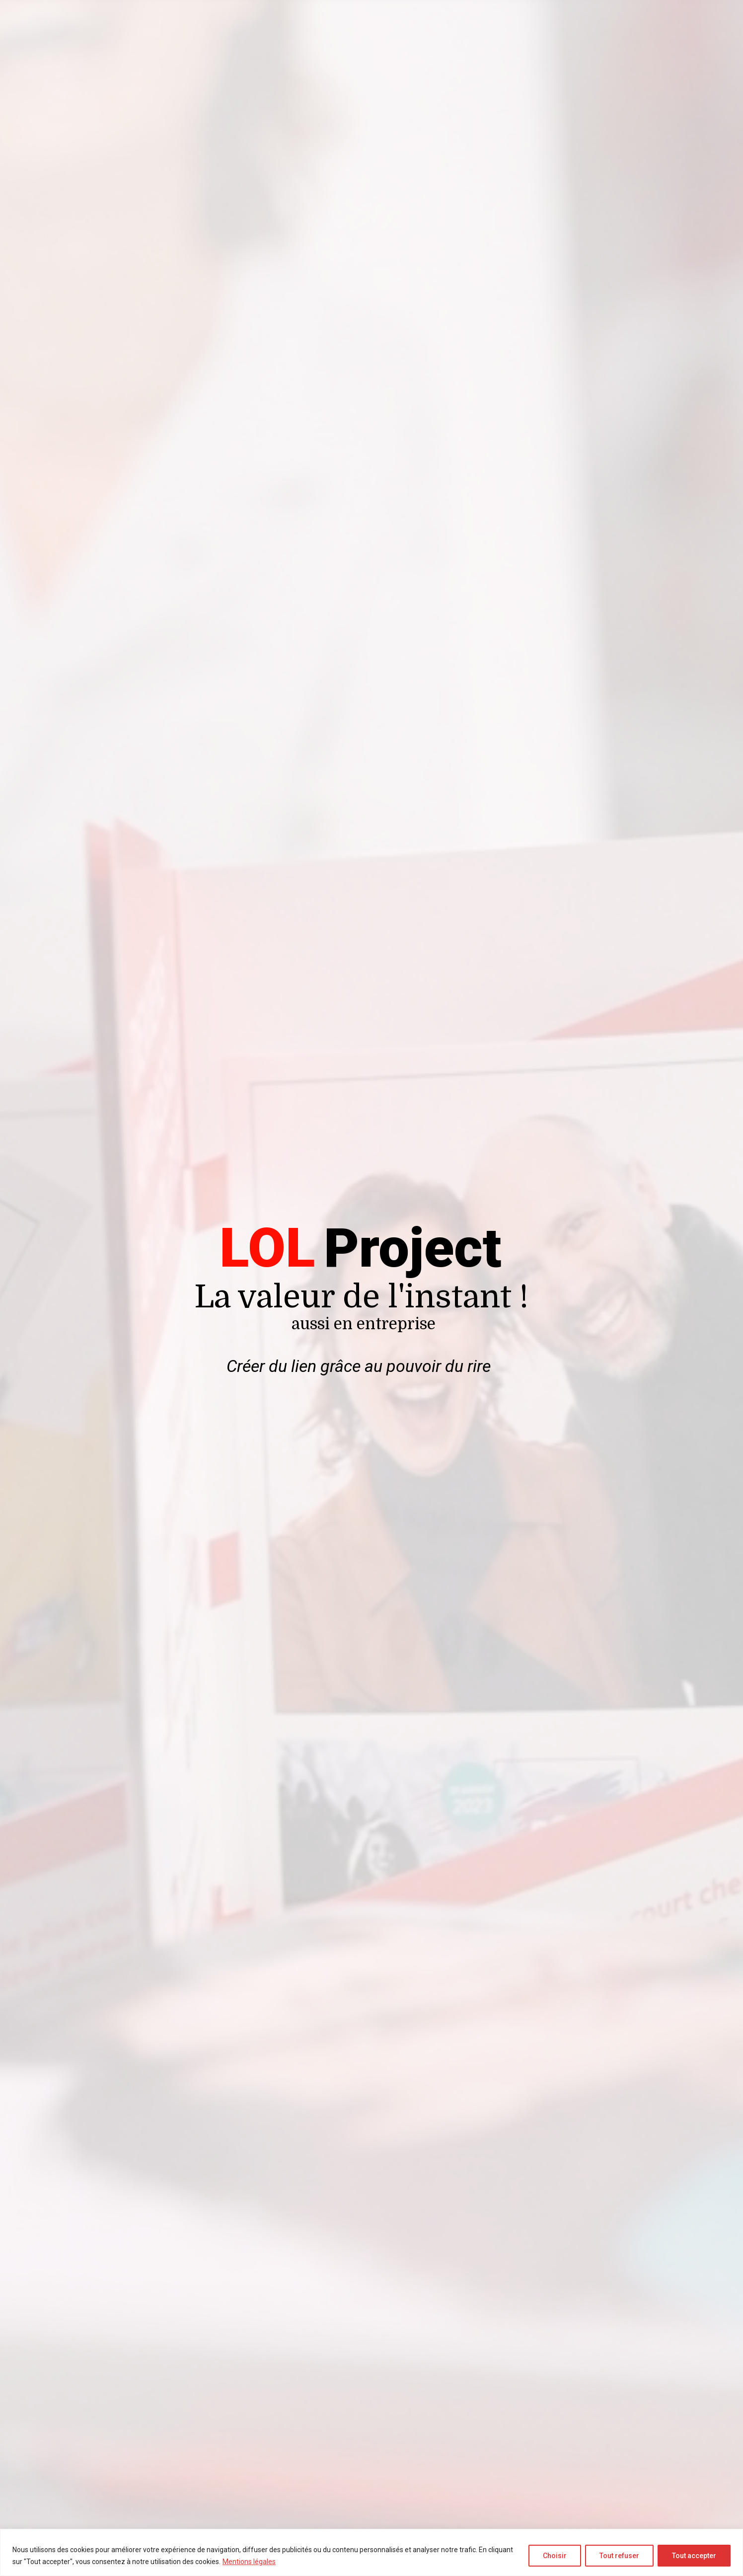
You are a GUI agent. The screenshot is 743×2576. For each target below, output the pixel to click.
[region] (371, 2552)
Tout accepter (694, 2556)
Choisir (555, 2556)
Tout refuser (619, 2556)
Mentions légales (249, 2562)
